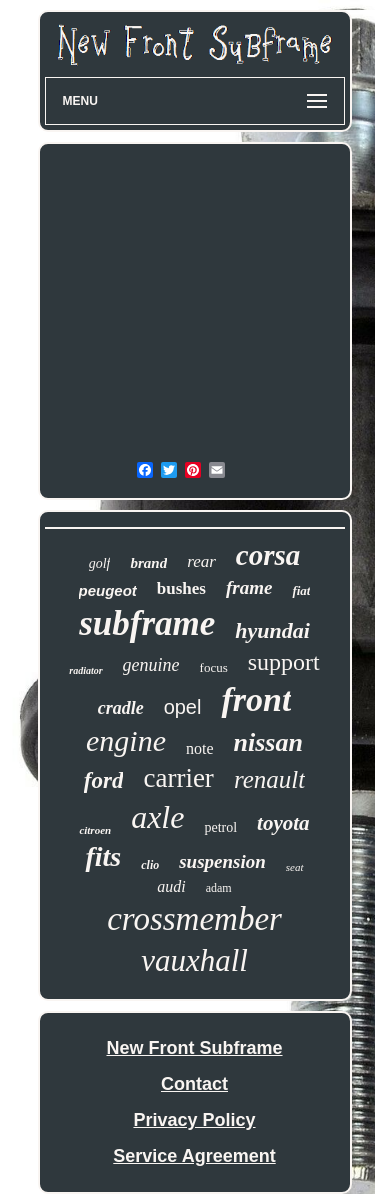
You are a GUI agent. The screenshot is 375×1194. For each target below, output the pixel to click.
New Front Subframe (194, 1048)
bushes (181, 588)
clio (150, 865)
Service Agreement (194, 1156)
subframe (147, 623)
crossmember (194, 919)
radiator (85, 670)
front (256, 699)
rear (201, 561)
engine (126, 740)
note (200, 748)
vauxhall (194, 960)
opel (183, 707)
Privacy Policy (194, 1120)
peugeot (108, 590)
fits (103, 856)
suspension (222, 861)
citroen (95, 830)
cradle (121, 708)
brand (148, 563)
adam (219, 888)
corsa (268, 555)
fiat (301, 590)
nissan (268, 742)
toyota (283, 823)
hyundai (272, 630)
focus (214, 667)
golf (100, 563)
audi (171, 886)
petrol (220, 827)
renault (269, 779)
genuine (151, 665)
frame (249, 587)
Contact (194, 1084)
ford (104, 780)
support (284, 662)
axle (157, 817)
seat (295, 867)
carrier (178, 778)
